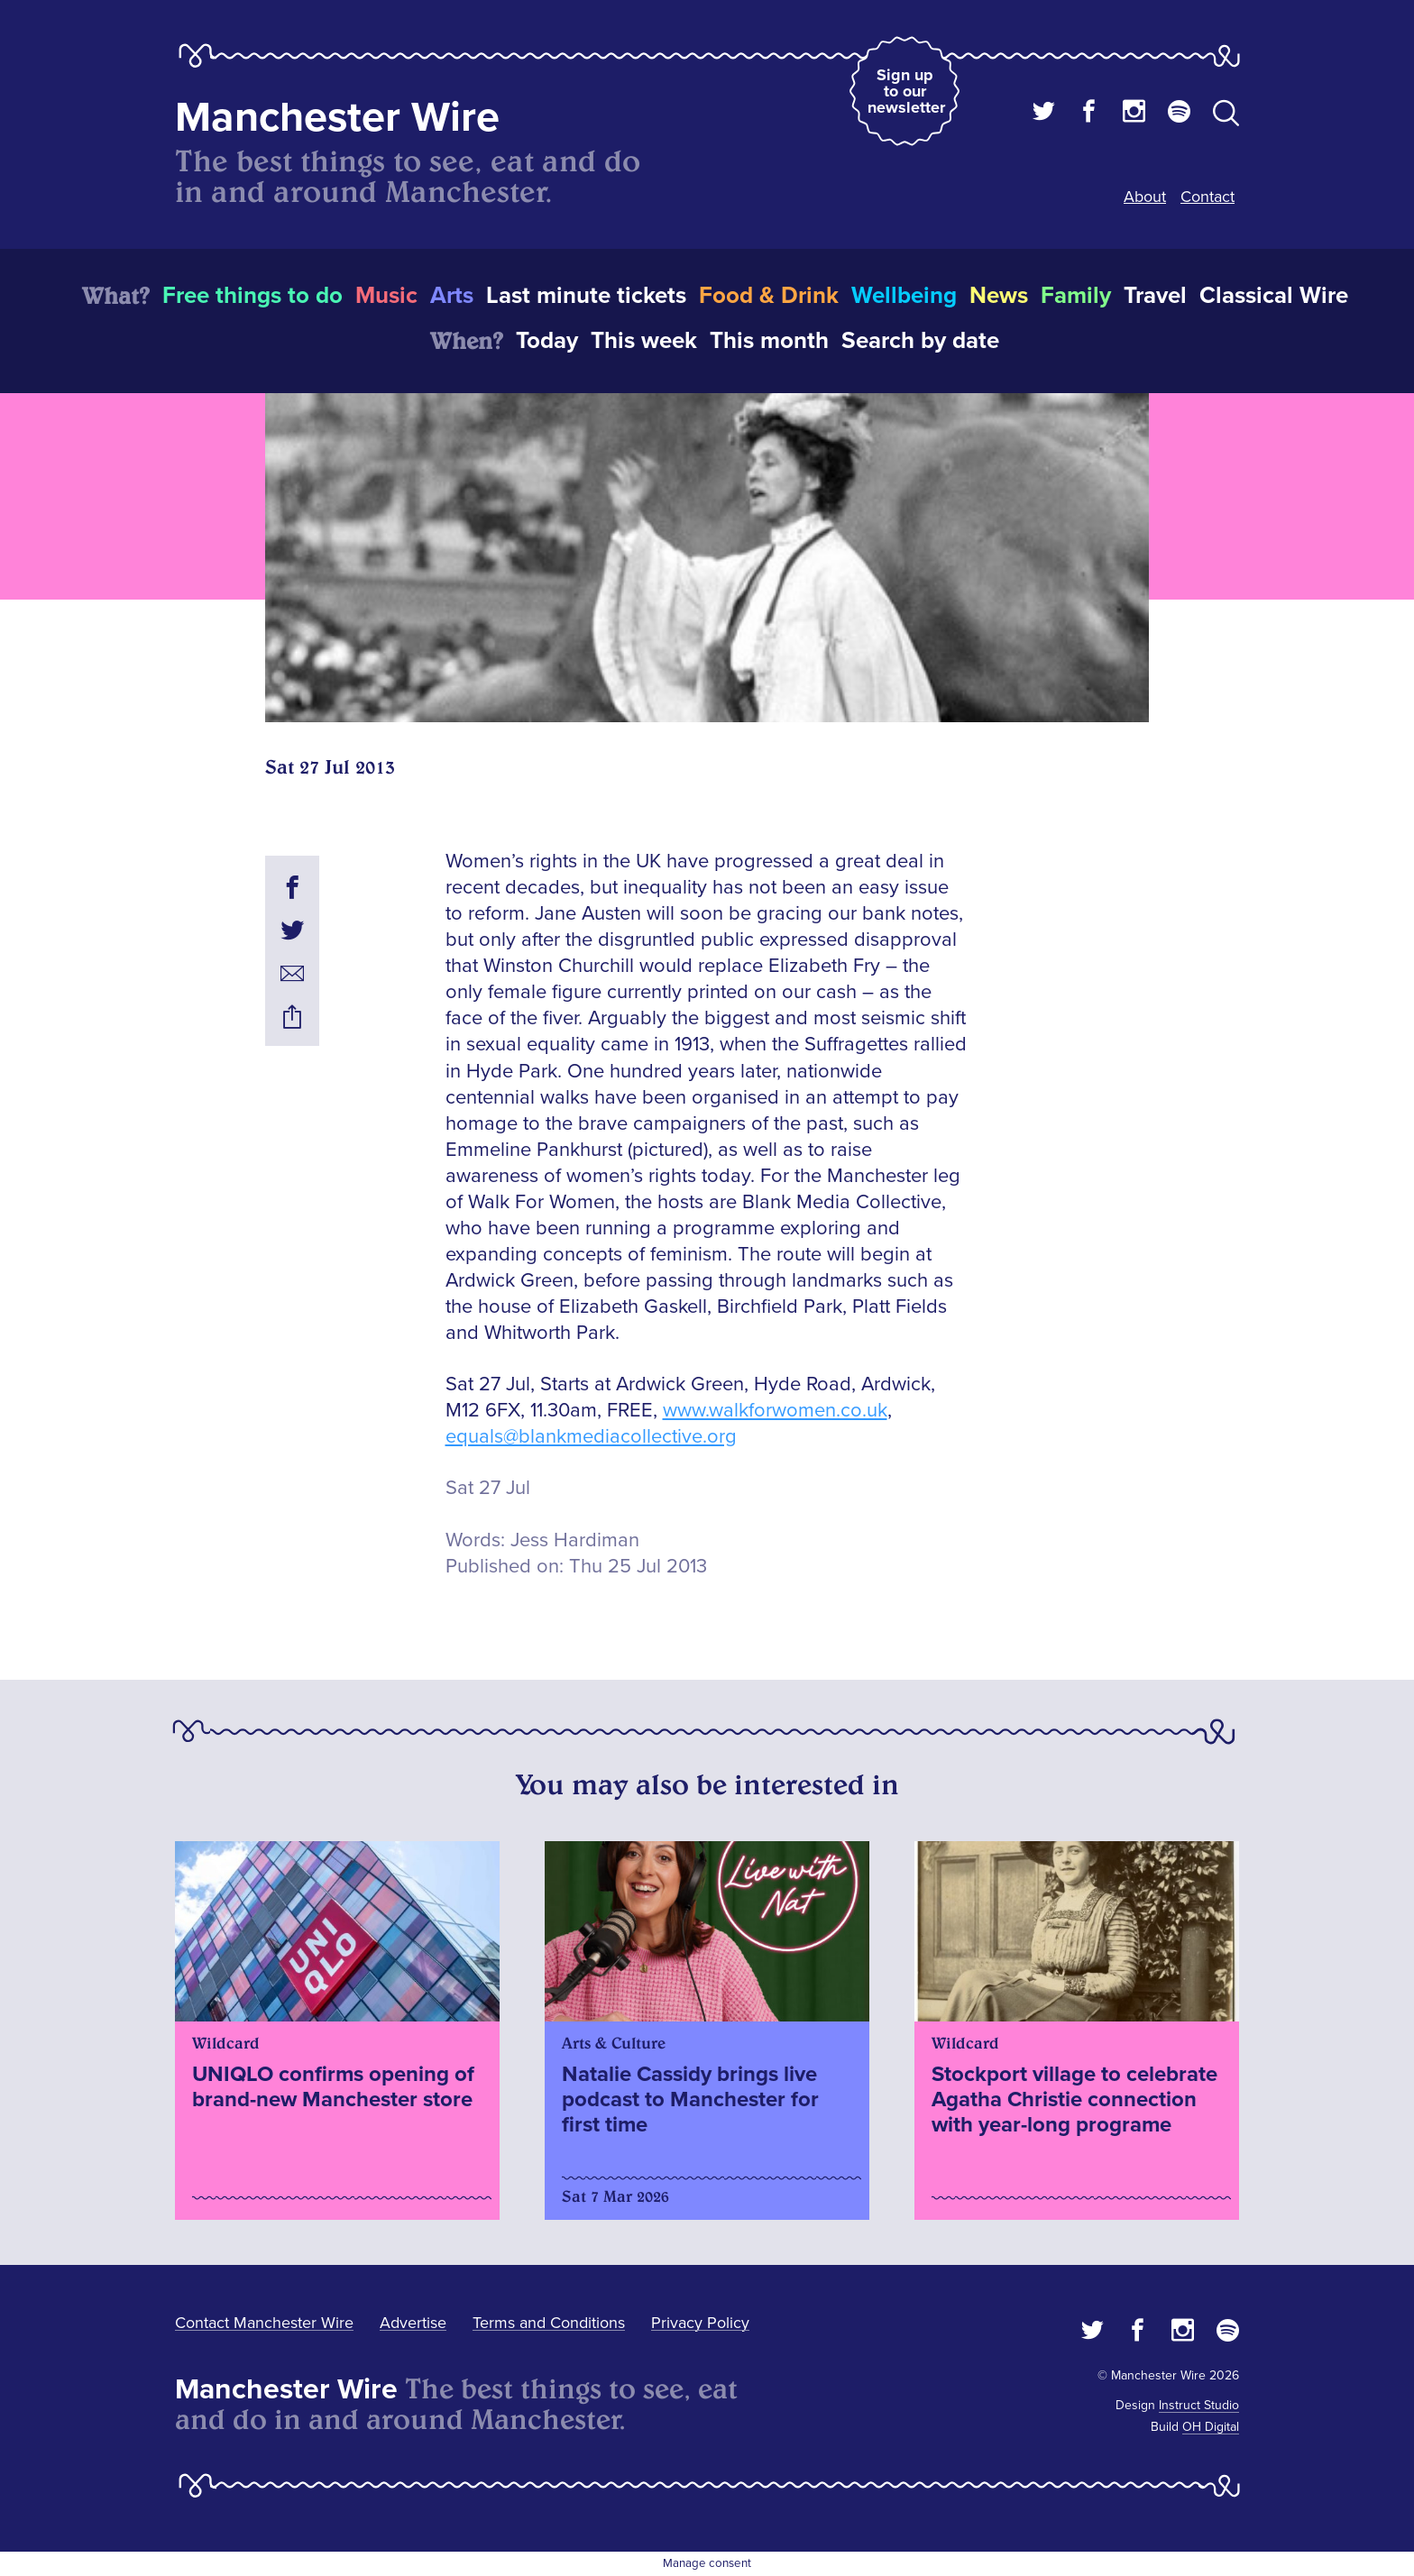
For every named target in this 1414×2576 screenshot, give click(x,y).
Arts (451, 295)
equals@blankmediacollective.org (591, 1437)
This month (769, 340)
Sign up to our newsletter (906, 91)
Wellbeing (904, 295)
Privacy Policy (700, 2323)
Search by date (920, 340)
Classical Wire (1273, 295)
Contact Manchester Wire (264, 2323)
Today (547, 340)
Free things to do (252, 295)
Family (1076, 295)
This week (644, 340)
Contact (1207, 196)
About (1145, 196)
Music (386, 295)
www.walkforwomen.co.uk (775, 1410)
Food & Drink (769, 295)
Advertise (413, 2323)
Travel (1155, 295)
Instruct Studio (1199, 2405)
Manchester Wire (337, 117)
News (998, 295)
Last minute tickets (586, 295)
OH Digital (1210, 2426)
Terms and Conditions (549, 2323)
